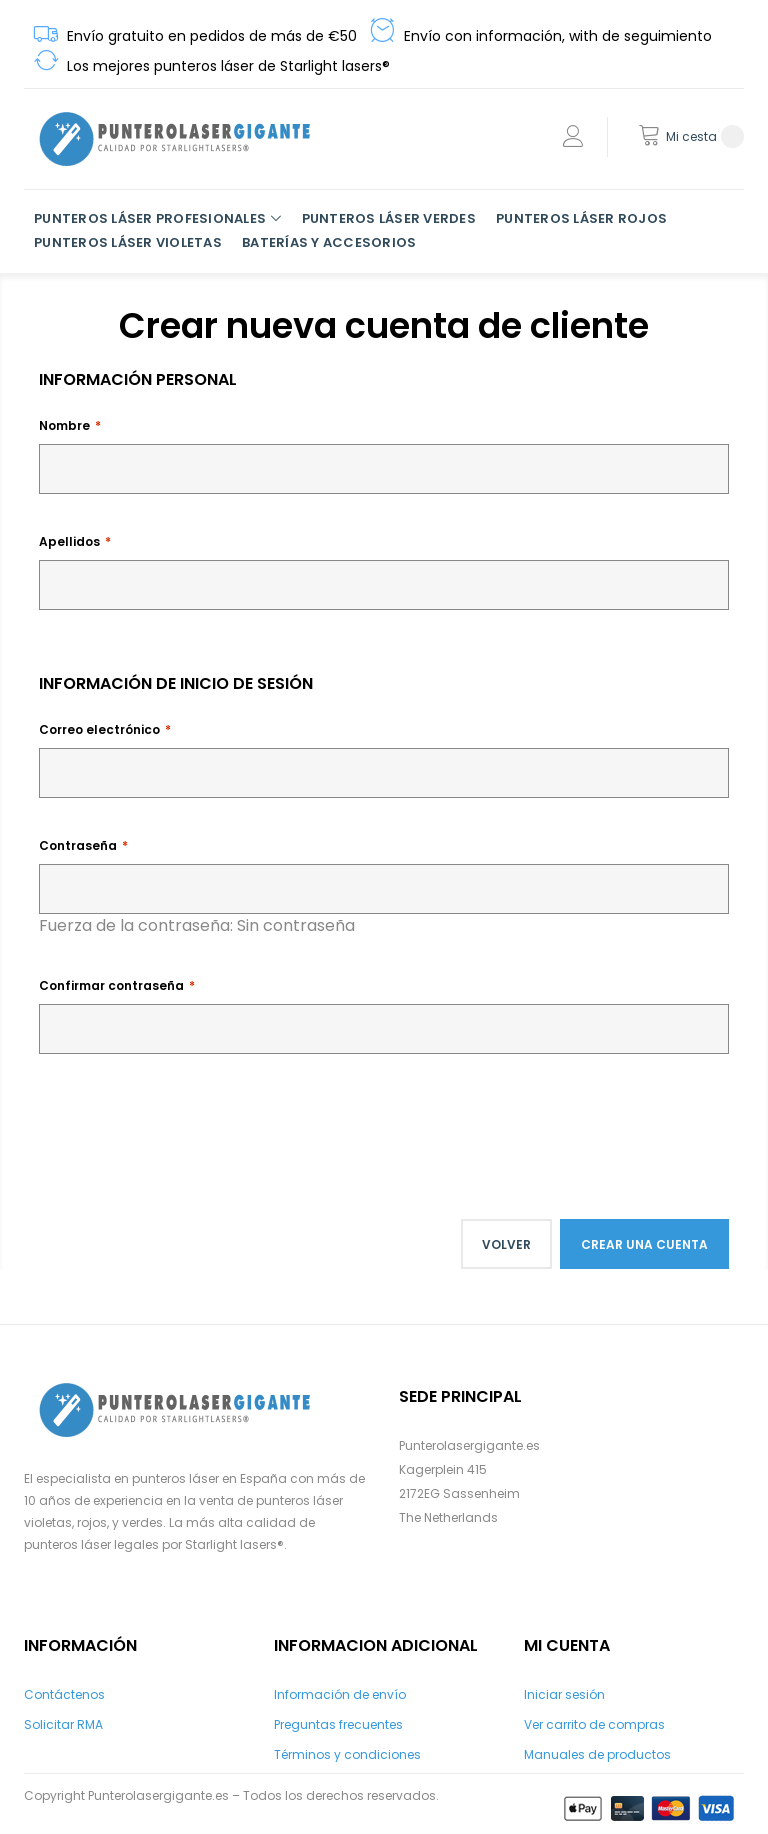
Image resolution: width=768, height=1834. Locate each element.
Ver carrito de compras (594, 1724)
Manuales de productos (597, 1754)
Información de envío (340, 1694)
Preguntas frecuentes (338, 1724)
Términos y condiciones (347, 1754)
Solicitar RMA (63, 1724)
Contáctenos (64, 1694)
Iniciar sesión (564, 1694)
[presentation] (191, 1123)
